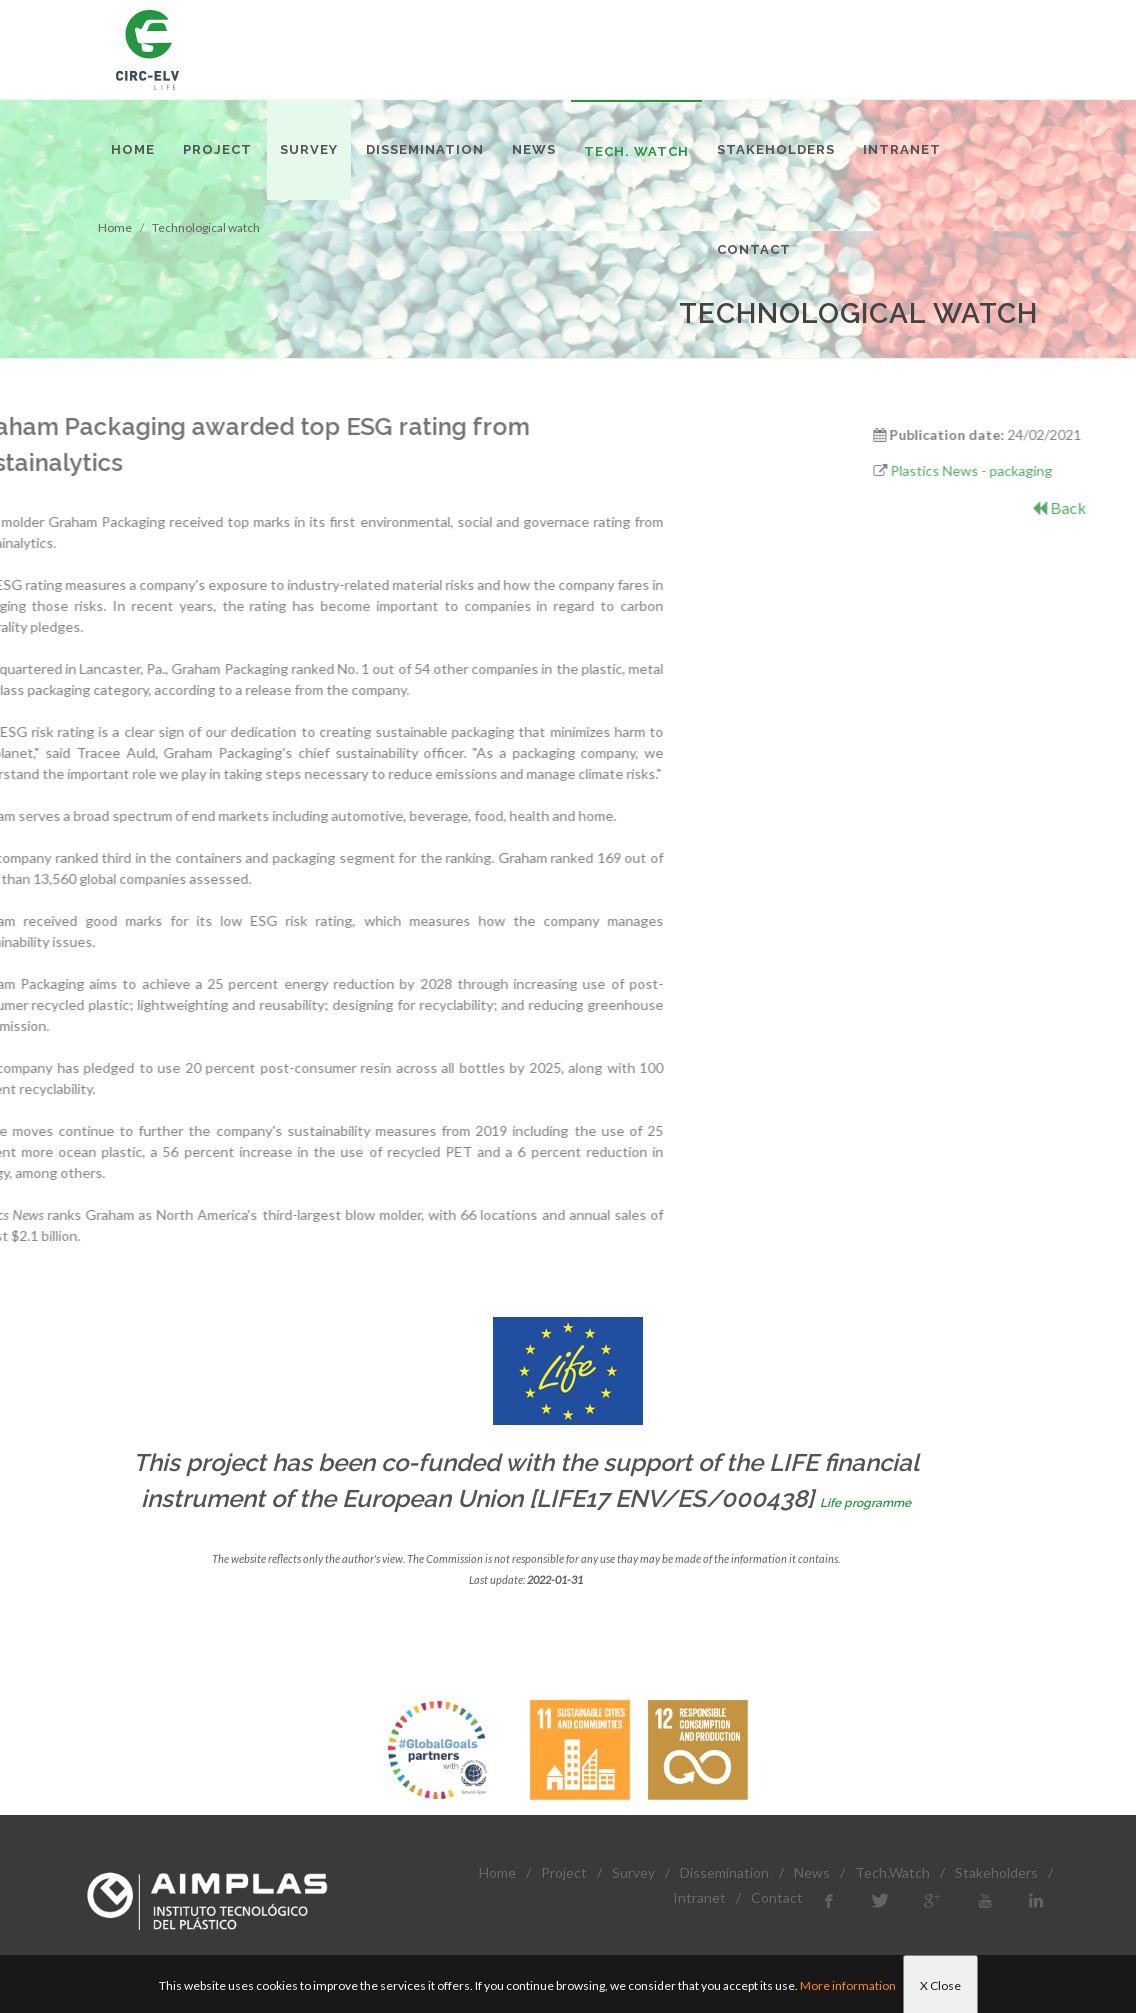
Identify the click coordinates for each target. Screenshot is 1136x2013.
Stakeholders (996, 1872)
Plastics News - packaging (1042, 470)
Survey (633, 1872)
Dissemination (724, 1872)
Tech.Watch (892, 1872)
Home (497, 1872)
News (812, 1872)
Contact (777, 1897)
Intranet (699, 1897)
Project (564, 1872)
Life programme (865, 1503)
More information (848, 1985)
